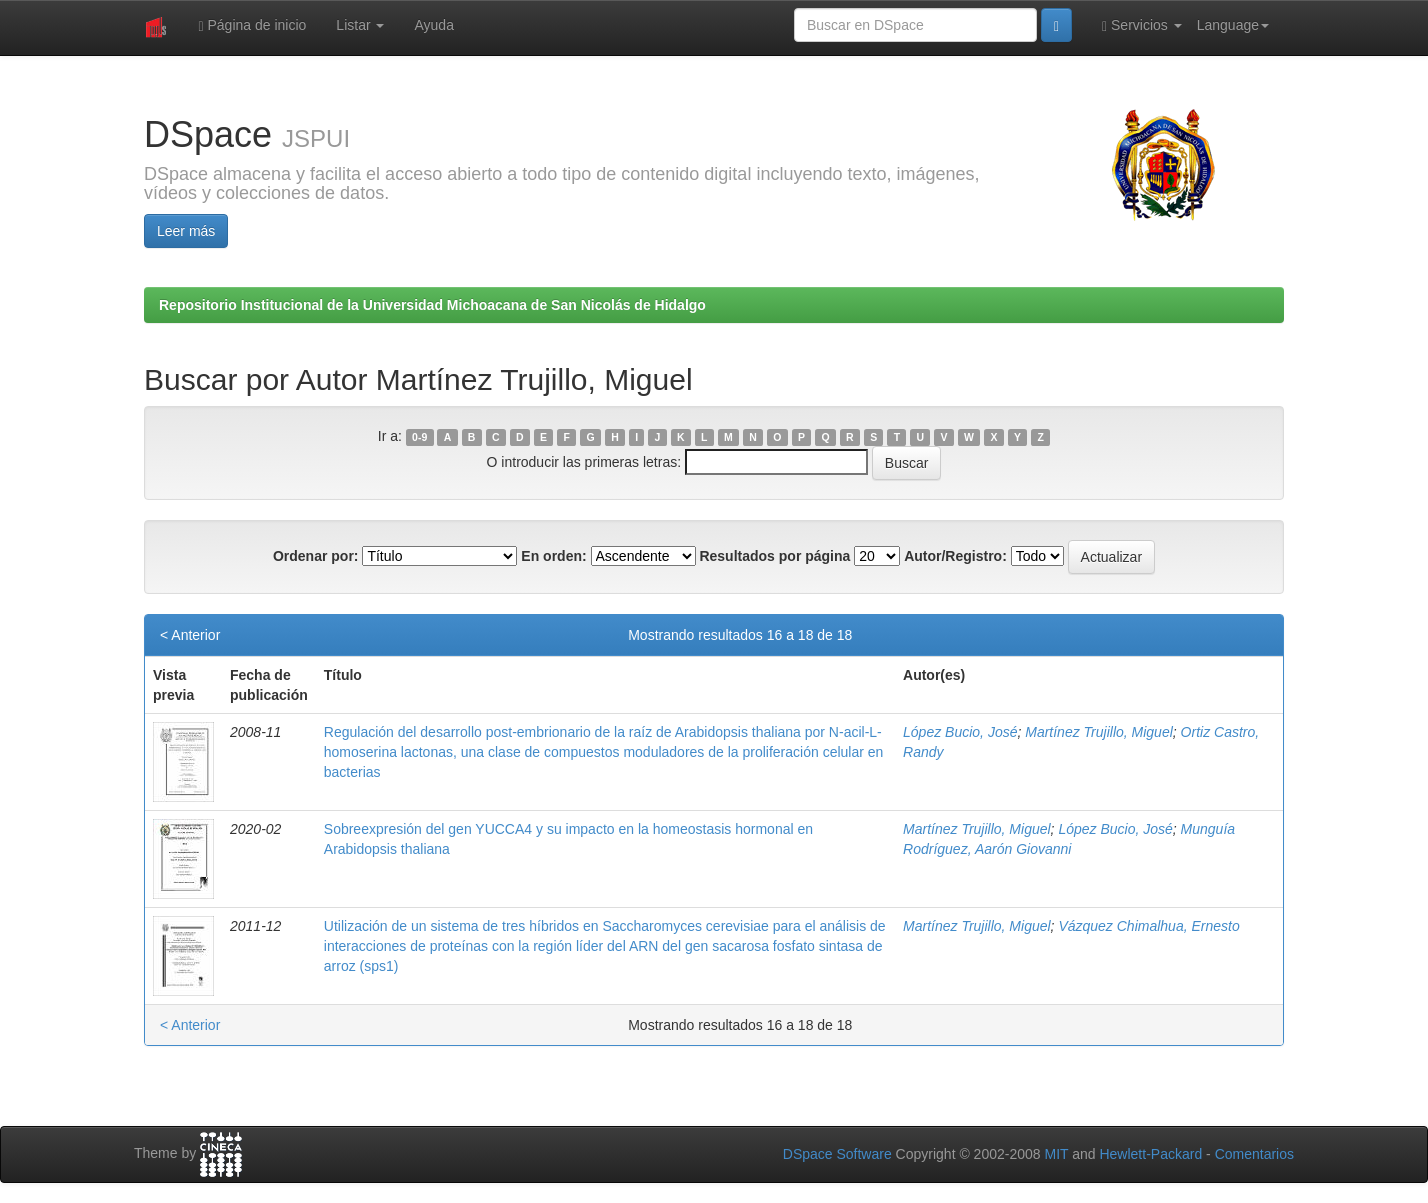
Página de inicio (252, 25)
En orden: (553, 556)
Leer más (186, 231)
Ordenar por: (316, 556)
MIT (1056, 1154)
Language (1233, 25)
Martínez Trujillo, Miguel (1099, 732)
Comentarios (1254, 1154)
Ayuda (433, 25)
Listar (360, 25)
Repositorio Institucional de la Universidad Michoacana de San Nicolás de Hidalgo (432, 305)
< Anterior (190, 635)
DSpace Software (837, 1154)
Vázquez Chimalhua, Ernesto (1148, 926)
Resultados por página (774, 556)
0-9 (419, 437)
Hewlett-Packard (1150, 1154)
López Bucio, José (960, 732)
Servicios (1142, 25)
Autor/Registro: (955, 556)
